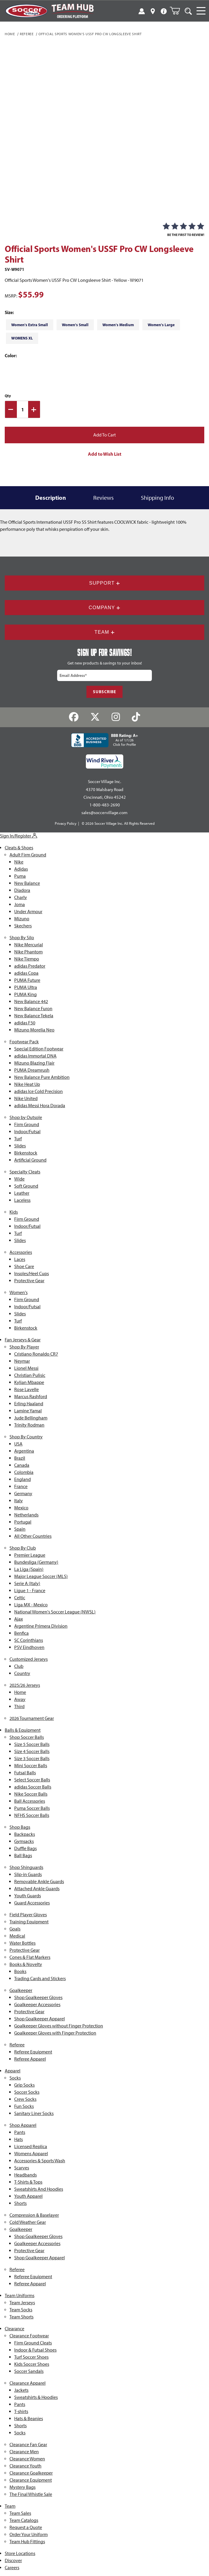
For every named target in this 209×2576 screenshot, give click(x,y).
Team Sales (20, 2513)
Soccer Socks (26, 2092)
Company (104, 607)
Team (104, 632)
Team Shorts (21, 2317)
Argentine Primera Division (40, 1626)
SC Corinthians (28, 1640)
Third (19, 1706)
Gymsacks (24, 1841)
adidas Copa (26, 973)
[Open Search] (188, 10)
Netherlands (26, 1515)
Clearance (14, 2328)
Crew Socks (25, 2099)
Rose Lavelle (26, 1389)
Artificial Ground (30, 1160)
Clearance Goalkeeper (31, 2473)
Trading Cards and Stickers (40, 1978)
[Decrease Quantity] (11, 409)
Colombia (23, 1472)
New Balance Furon (33, 1008)
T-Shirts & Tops (28, 2182)
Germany (23, 1493)
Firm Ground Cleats (33, 2343)
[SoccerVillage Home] (26, 11)
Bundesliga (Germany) (36, 1562)
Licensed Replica (30, 2146)
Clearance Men (24, 2451)
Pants (19, 2132)
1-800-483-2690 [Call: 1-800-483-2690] (104, 805)
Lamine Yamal (28, 1411)
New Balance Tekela (33, 1015)
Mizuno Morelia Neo (34, 1030)
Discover (13, 2560)
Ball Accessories (29, 1801)
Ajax (18, 1619)
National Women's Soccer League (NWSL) (55, 1612)
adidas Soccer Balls (32, 1787)
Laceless (22, 1200)
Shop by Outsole (25, 1117)
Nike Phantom (28, 952)
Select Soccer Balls (32, 1780)
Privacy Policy (65, 823)
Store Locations (20, 2553)
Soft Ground (26, 1186)
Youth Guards (27, 1896)
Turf (18, 1138)
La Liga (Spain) (29, 1569)
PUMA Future (27, 980)
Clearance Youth (25, 2466)
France (21, 1486)
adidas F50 (24, 1023)
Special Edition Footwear (38, 1049)
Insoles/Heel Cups (31, 1273)
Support (104, 583)
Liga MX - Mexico (31, 1605)
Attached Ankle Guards (37, 1888)
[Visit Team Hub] (72, 11)
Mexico (21, 1508)
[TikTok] (136, 717)
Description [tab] (50, 497)
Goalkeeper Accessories (37, 2004)
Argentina (24, 1451)
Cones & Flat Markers (29, 1957)
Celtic (19, 1597)
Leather (21, 1193)
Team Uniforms (19, 2295)
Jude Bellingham (30, 1418)
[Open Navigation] (201, 11)
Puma (20, 876)
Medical (17, 1936)
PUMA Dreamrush (31, 1070)
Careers (12, 2567)
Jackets (21, 2390)
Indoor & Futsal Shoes (35, 2350)
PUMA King (25, 994)
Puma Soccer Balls (32, 1808)
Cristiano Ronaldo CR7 (36, 1354)
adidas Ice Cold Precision (38, 1091)
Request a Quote (25, 2527)
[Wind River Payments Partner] (104, 761)
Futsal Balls (25, 1772)
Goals (14, 1929)
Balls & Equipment (23, 1730)
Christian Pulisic (29, 1375)
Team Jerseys (22, 2302)
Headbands (25, 2175)
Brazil (19, 1458)
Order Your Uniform (28, 2534)
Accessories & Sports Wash (39, 2160)
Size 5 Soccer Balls (31, 1744)
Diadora (22, 890)
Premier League (29, 1555)
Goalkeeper (20, 1990)
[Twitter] (95, 717)
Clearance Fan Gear (28, 2444)
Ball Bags (23, 1855)
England (22, 1479)
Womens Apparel (31, 2153)
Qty (8, 395)
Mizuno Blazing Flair (34, 1063)
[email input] (104, 675)
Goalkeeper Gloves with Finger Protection (55, 2033)
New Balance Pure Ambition (42, 1077)
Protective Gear (29, 1280)
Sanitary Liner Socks (34, 2113)
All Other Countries (33, 1536)
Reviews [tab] (103, 497)
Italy (18, 1500)
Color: (11, 355)
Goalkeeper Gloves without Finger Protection (58, 2026)
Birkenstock (25, 1153)
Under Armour (28, 911)
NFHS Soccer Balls (31, 1815)
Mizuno (21, 918)
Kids (13, 1212)
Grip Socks (24, 2085)
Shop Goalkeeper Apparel (39, 2019)
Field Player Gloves (28, 1914)
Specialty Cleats (24, 1172)
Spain (19, 1529)
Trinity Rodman (29, 1425)
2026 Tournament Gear (31, 1718)
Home (10, 34)
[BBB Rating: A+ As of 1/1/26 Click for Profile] (104, 740)
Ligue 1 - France (29, 1590)
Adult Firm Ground (27, 855)
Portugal (22, 1522)
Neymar (22, 1361)
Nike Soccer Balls (30, 1794)
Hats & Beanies (28, 2418)
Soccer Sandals (29, 2371)
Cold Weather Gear (27, 2222)
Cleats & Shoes (19, 847)
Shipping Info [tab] (157, 497)
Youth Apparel (28, 2196)
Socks (15, 2078)
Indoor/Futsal (27, 1131)
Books (20, 1971)
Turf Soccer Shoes (31, 2357)
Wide (19, 1179)
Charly (20, 897)
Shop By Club (22, 1548)
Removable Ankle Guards (39, 1881)
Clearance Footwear (29, 2336)
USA (18, 1444)
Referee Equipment (33, 2052)
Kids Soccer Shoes (31, 2364)
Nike (18, 862)
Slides (20, 1146)
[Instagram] (116, 717)
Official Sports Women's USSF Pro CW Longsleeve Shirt (90, 34)
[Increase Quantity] (34, 409)
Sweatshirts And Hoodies (38, 2189)
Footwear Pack (24, 1041)
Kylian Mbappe (29, 1382)
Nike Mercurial (28, 944)
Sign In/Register (18, 836)
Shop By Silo (21, 937)
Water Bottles (22, 1943)
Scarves (21, 2168)
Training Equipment (29, 1922)
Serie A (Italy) (27, 1583)
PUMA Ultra (25, 987)
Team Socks (20, 2310)
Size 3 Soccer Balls (31, 1758)
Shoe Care (24, 1266)
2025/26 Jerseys (24, 1685)
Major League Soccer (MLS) (41, 1576)
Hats (18, 2139)
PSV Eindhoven (29, 1647)
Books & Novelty (25, 1964)
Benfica (21, 1633)
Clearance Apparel (27, 2383)
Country (22, 1673)
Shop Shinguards (26, 1867)
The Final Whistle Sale (30, 2494)
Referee (27, 34)
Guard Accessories (32, 1903)
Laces (19, 1259)
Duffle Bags (25, 1848)
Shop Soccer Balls (26, 1737)
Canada (21, 1465)
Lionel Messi (26, 1368)
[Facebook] (74, 717)
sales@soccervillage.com (104, 812)
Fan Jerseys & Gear (23, 1340)
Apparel (12, 2071)
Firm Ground (26, 1124)
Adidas (21, 869)
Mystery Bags (22, 2487)
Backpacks (24, 1834)
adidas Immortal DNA (35, 1056)
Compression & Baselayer (34, 2215)
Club (18, 1666)
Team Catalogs (23, 2520)
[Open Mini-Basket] (177, 11)
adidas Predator (29, 966)
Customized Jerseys (28, 1659)
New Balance (27, 883)
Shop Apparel (22, 2125)
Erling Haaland (28, 1403)
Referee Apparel (30, 2059)
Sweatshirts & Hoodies (36, 2397)
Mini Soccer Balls (30, 1765)
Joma (19, 904)
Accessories (20, 1252)
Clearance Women (27, 2459)
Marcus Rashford (30, 1396)
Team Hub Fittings (27, 2541)
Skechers (23, 926)
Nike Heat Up (27, 1084)
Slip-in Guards (28, 1874)
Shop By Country (26, 1437)
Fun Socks (24, 2106)
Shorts (20, 2203)
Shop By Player (24, 1347)
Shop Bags (19, 1827)
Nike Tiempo (26, 959)
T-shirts (21, 2411)
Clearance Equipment (30, 2480)
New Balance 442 (31, 1001)
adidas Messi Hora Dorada (39, 1105)
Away (19, 1699)
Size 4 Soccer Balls (31, 1751)
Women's (18, 1292)
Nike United (26, 1098)
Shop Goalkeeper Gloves (38, 1997)
